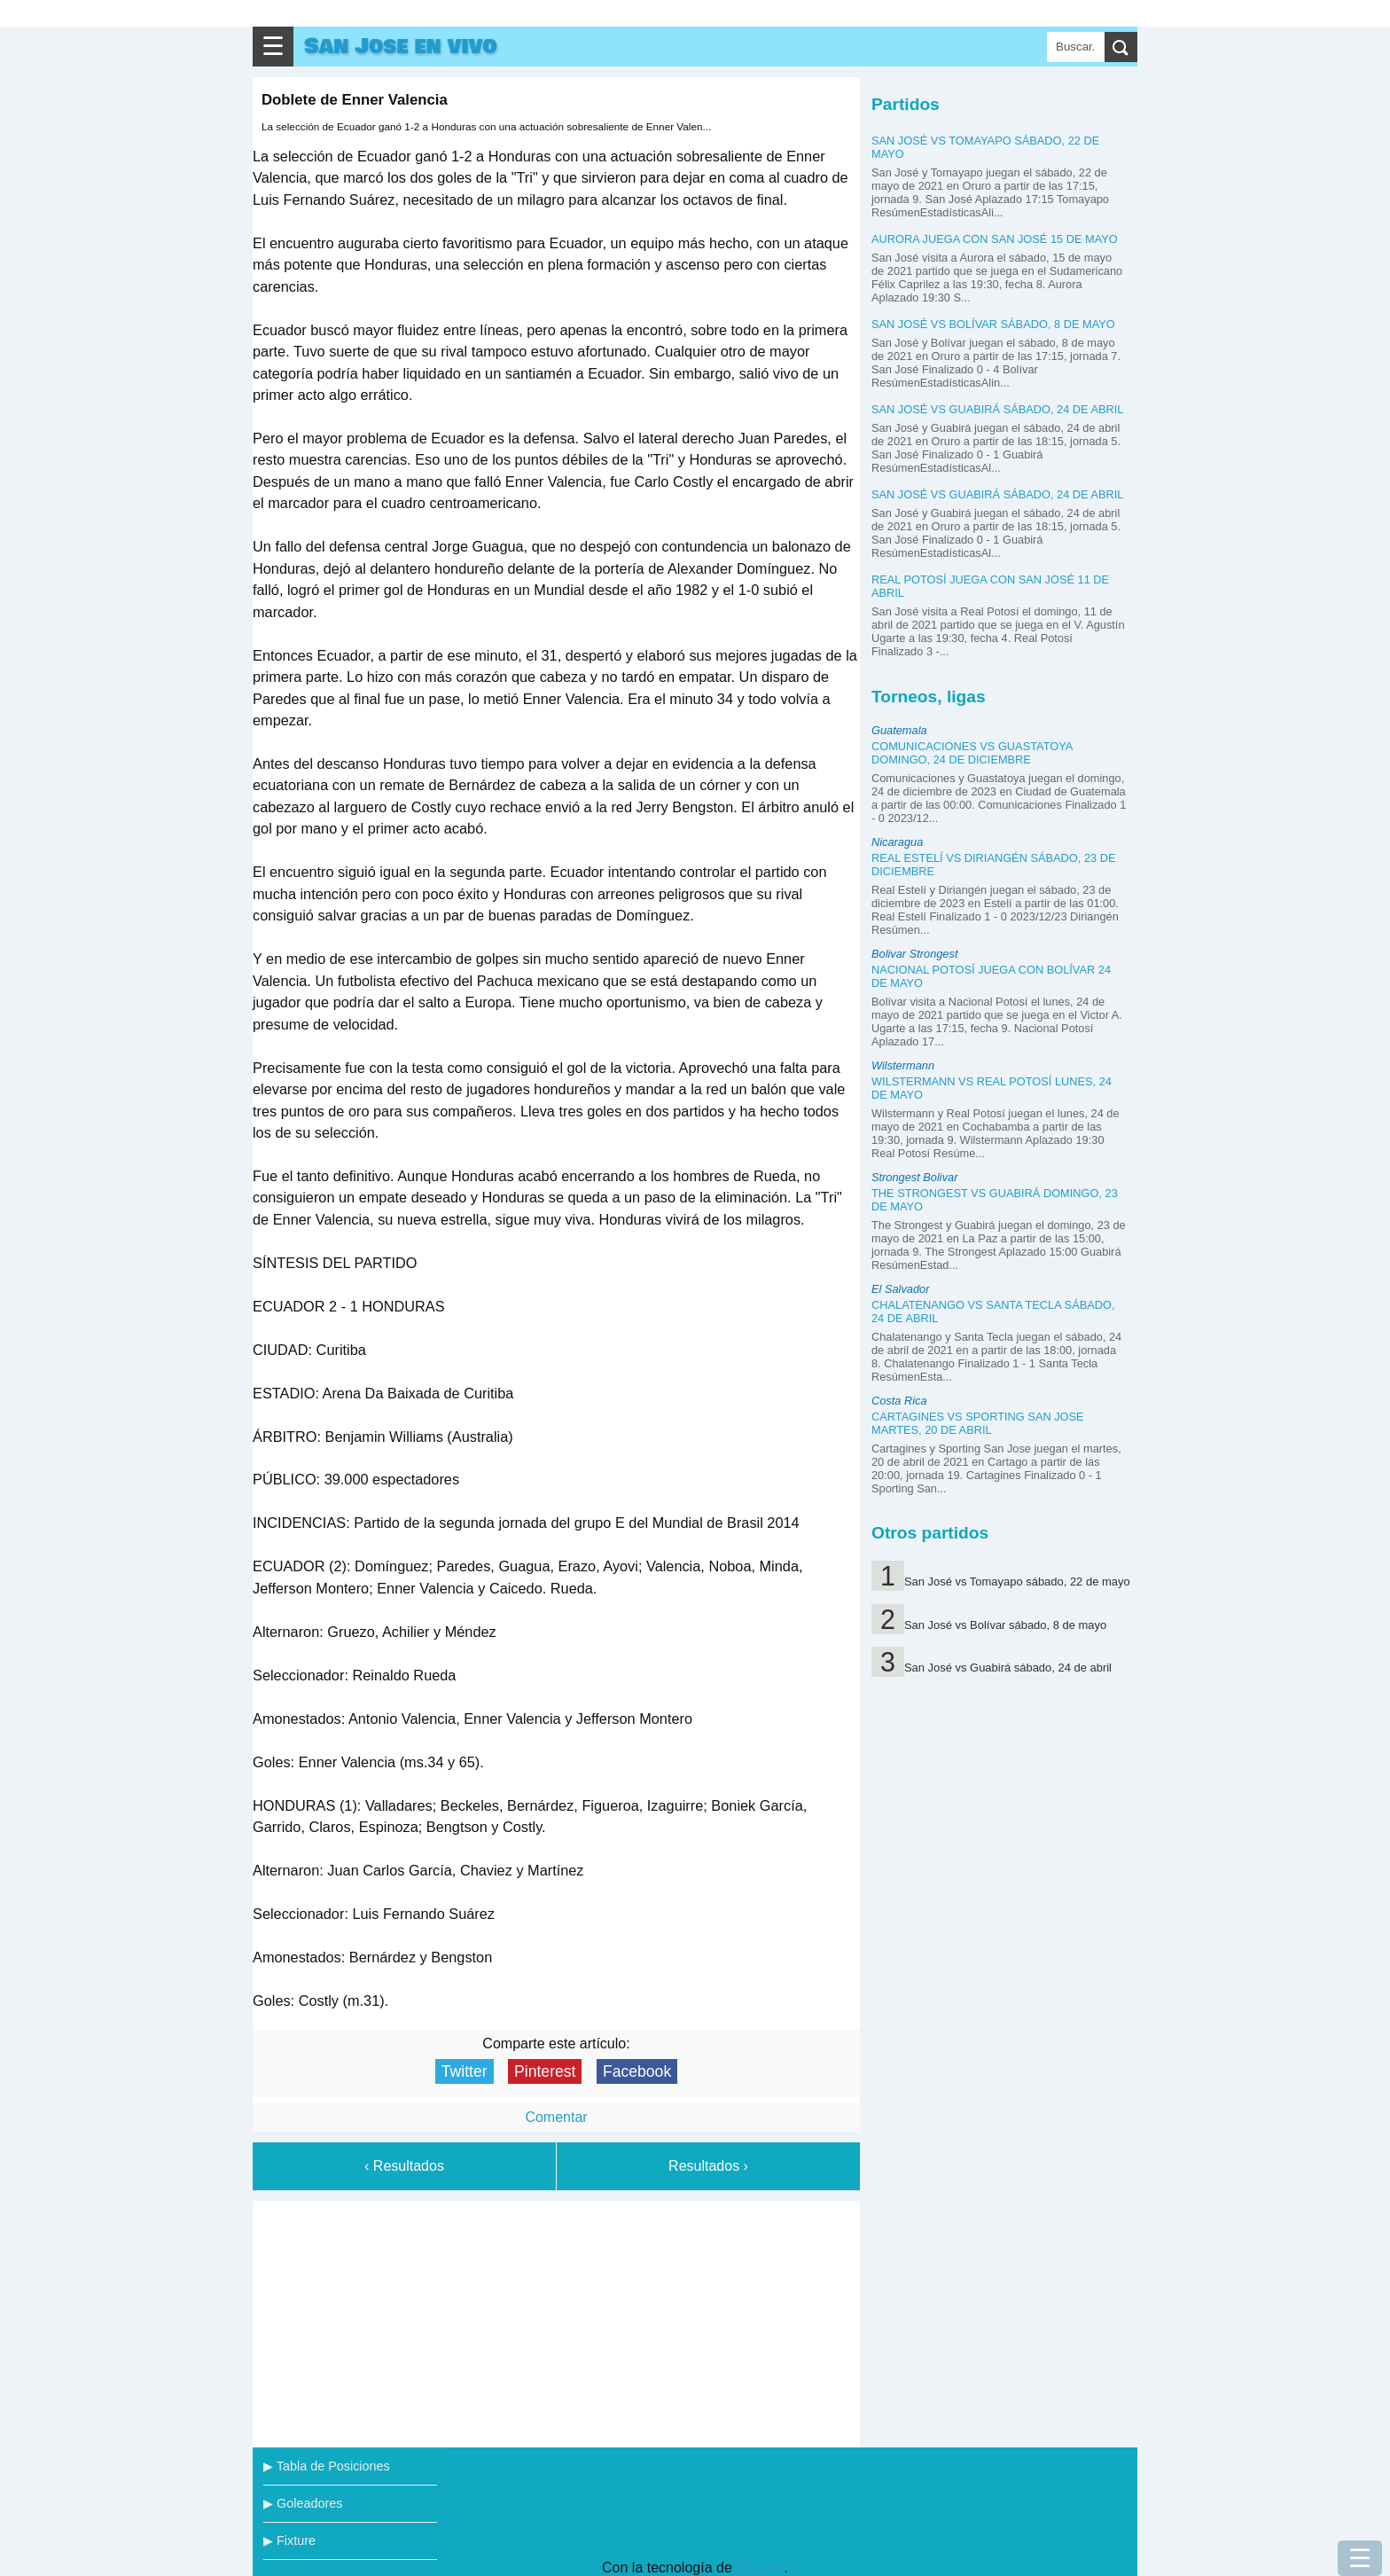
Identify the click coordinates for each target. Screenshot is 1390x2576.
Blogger (760, 2567)
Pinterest (544, 2071)
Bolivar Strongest (914, 953)
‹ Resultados (404, 2165)
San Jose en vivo (400, 46)
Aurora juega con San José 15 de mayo (994, 239)
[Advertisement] (557, 2320)
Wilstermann (902, 1065)
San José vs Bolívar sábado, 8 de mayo (993, 324)
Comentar (556, 2117)
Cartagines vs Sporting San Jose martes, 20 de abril (977, 1423)
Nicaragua (897, 842)
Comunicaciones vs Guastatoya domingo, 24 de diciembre (972, 753)
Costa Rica (899, 1400)
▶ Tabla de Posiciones (326, 2466)
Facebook (637, 2071)
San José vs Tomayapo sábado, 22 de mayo (1017, 1581)
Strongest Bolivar (914, 1177)
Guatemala (899, 730)
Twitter (464, 2071)
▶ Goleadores (302, 2503)
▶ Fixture (289, 2540)
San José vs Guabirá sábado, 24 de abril (997, 409)
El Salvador (900, 1289)
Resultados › (708, 2165)
